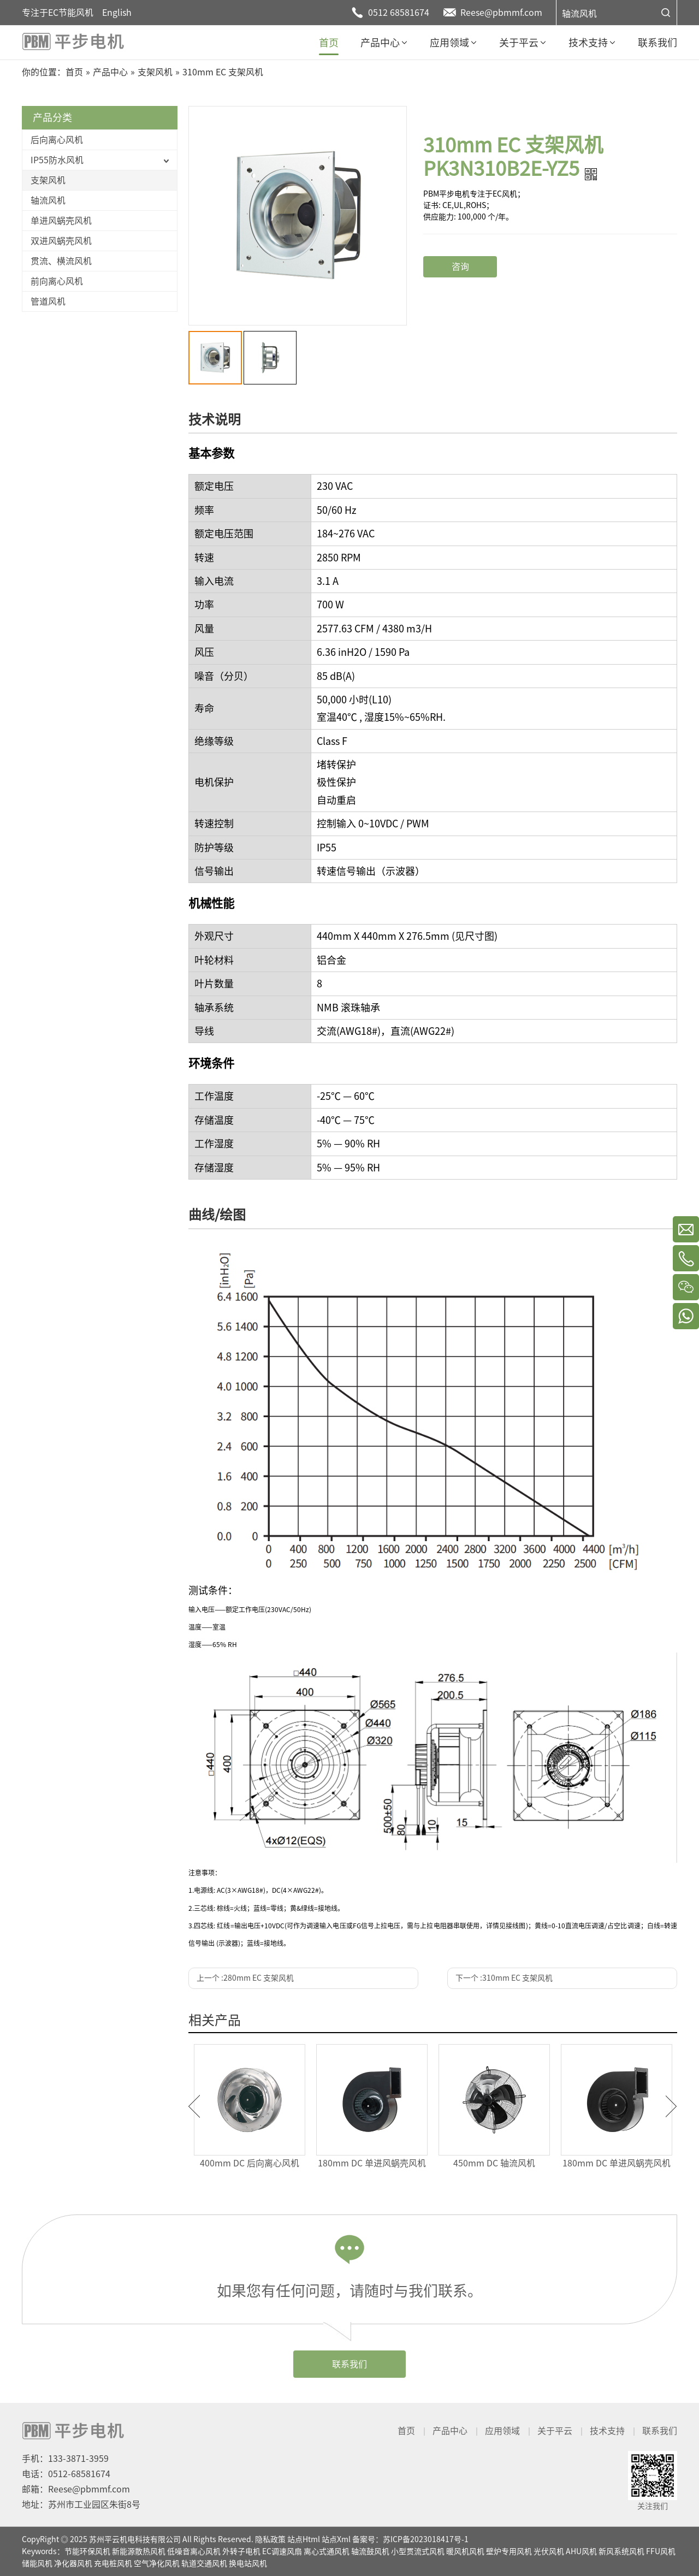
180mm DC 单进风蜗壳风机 (372, 2163)
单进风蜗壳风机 (61, 220)
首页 (406, 2430)
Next (671, 2106)
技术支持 (607, 2430)
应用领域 (502, 2430)
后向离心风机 (57, 139)
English (117, 12)
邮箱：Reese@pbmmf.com (76, 2489)
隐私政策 (270, 2539)
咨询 (460, 266)
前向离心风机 (57, 281)
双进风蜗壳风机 (61, 240)
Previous (194, 2106)
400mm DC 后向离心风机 (249, 2163)
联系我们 (349, 2364)
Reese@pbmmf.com (501, 12)
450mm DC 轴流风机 (494, 2163)
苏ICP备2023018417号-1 (426, 2539)
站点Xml (336, 2539)
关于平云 (554, 2430)
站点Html (303, 2539)
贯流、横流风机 (61, 261)
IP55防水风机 (57, 160)
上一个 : (245, 1978)
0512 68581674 (398, 12)
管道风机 (48, 301)
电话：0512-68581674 (66, 2474)
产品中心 (450, 2430)
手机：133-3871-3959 (65, 2458)
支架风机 (48, 180)
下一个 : (504, 1978)
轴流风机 (579, 13)
